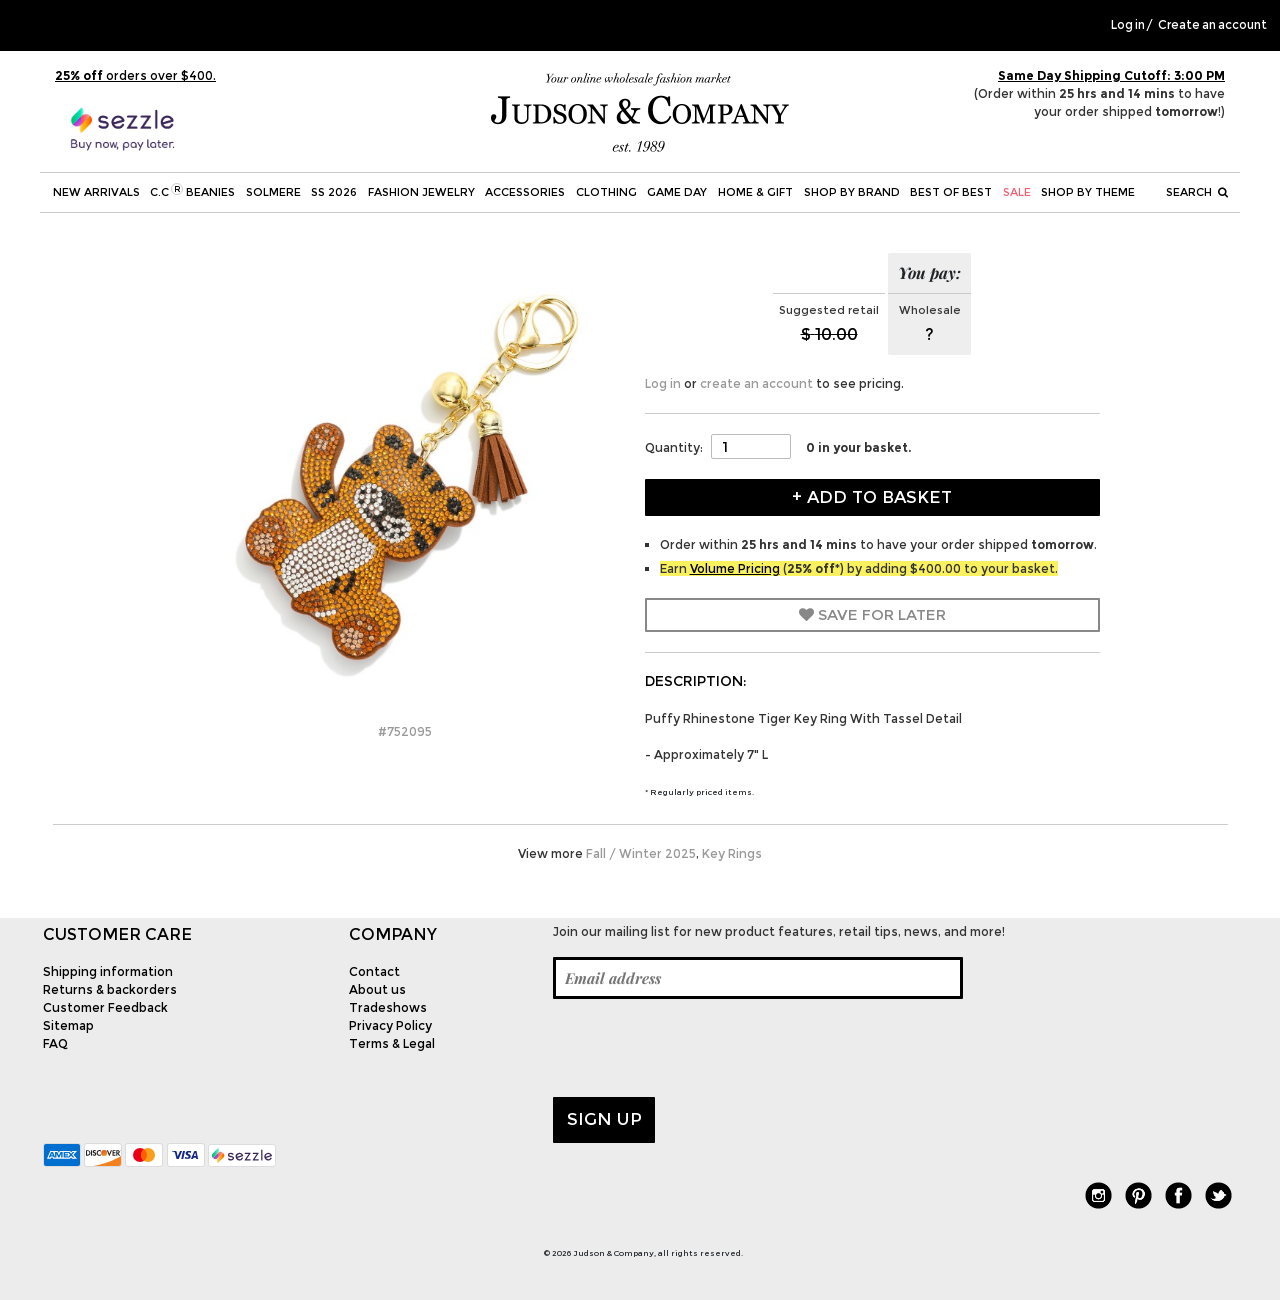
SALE (1017, 192)
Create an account (1212, 25)
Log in (1128, 25)
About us (377, 989)
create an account (756, 383)
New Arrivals (96, 192)
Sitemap (68, 1025)
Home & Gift (755, 192)
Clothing (606, 192)
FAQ (55, 1043)
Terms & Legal (392, 1043)
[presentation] (705, 1048)
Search (1197, 192)
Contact (374, 971)
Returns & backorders (110, 989)
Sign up (604, 1119)
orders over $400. (135, 75)
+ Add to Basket (872, 497)
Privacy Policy (390, 1025)
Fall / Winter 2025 (641, 853)
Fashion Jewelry (421, 192)
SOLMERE (273, 192)
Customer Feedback (105, 1007)
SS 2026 (334, 192)
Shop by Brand (852, 192)
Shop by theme (1088, 192)
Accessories (525, 192)
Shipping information (108, 971)
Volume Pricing (735, 568)
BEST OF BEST (951, 192)
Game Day (677, 192)
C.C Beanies (192, 191)
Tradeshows (388, 1007)
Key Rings (732, 853)
